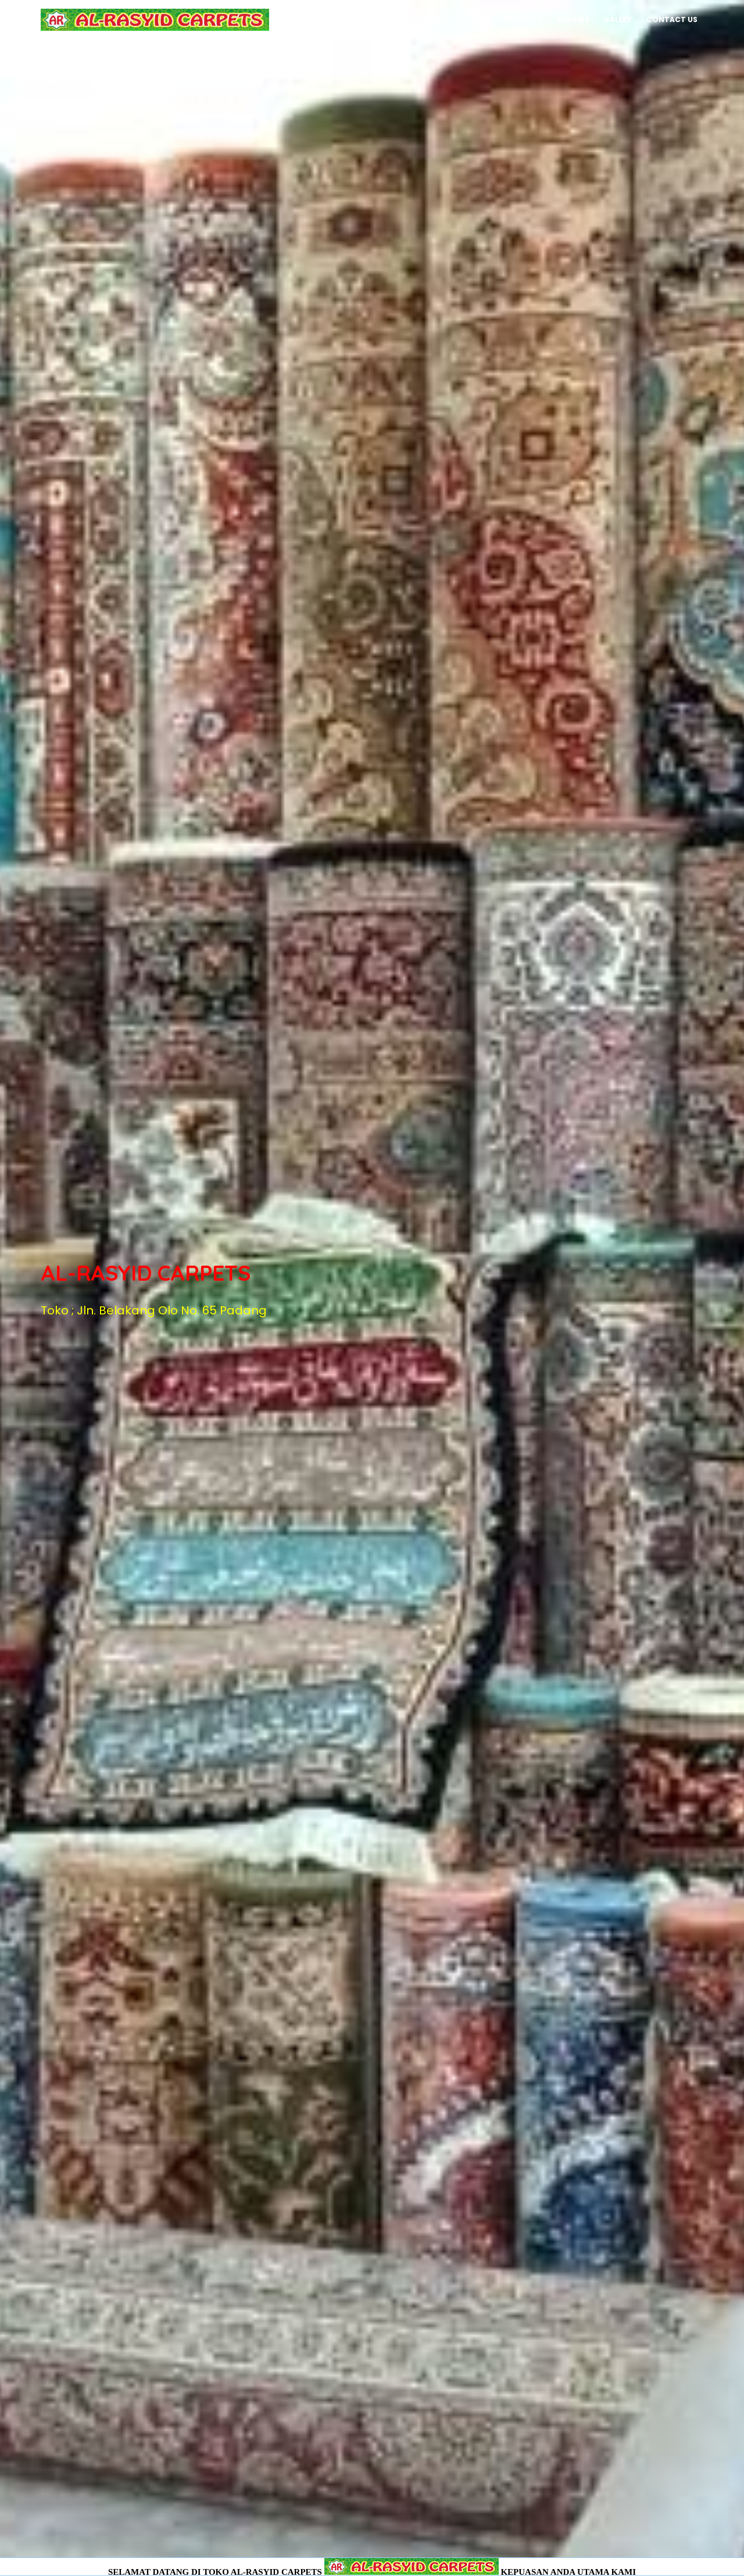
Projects (522, 19)
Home (430, 19)
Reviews (573, 19)
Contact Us (672, 19)
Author (472, 19)
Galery (618, 19)
